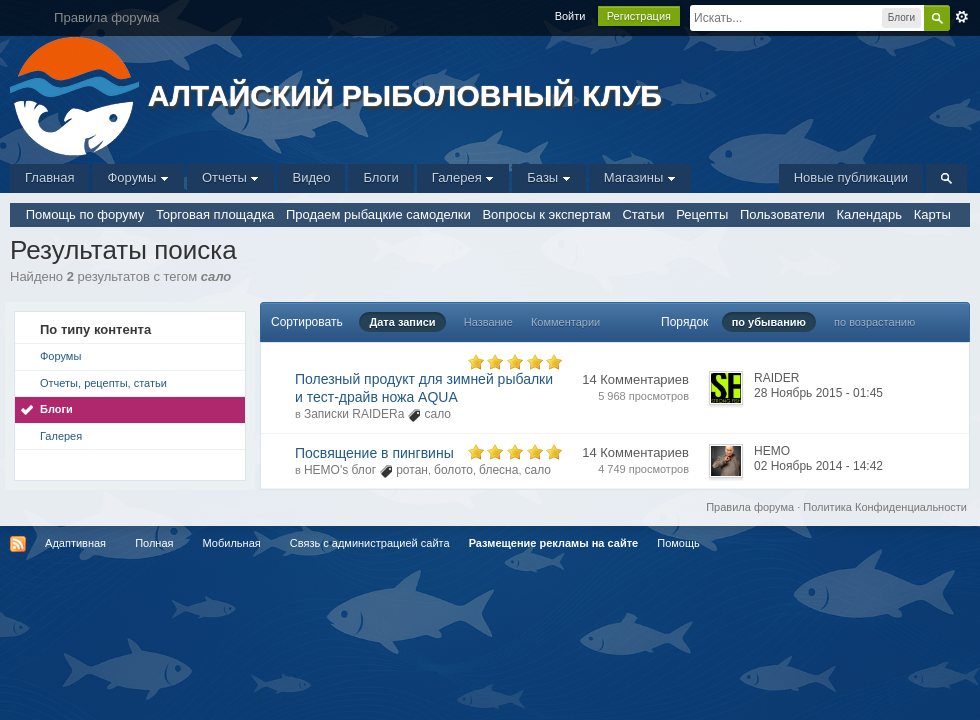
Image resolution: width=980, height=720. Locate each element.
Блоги (380, 177)
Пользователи (782, 214)
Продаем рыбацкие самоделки (378, 214)
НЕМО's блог (340, 470)
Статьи (643, 214)
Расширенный (962, 17)
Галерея (463, 177)
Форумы (137, 177)
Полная (154, 543)
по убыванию (769, 322)
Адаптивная (75, 543)
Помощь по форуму (85, 214)
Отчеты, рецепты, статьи (103, 383)
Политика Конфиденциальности (885, 507)
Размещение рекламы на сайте (554, 543)
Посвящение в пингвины (374, 453)
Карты (932, 214)
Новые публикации (851, 177)
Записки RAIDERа (354, 414)
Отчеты (231, 177)
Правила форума (750, 507)
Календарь (869, 214)
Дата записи (402, 322)
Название (488, 322)
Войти (570, 16)
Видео (311, 177)
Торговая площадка (215, 214)
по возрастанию (874, 322)
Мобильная (232, 543)
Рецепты (702, 214)
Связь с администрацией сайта (370, 543)
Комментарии (565, 322)
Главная (49, 177)
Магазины (640, 177)
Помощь (678, 543)
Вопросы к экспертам (546, 214)
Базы (549, 177)
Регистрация (639, 16)
